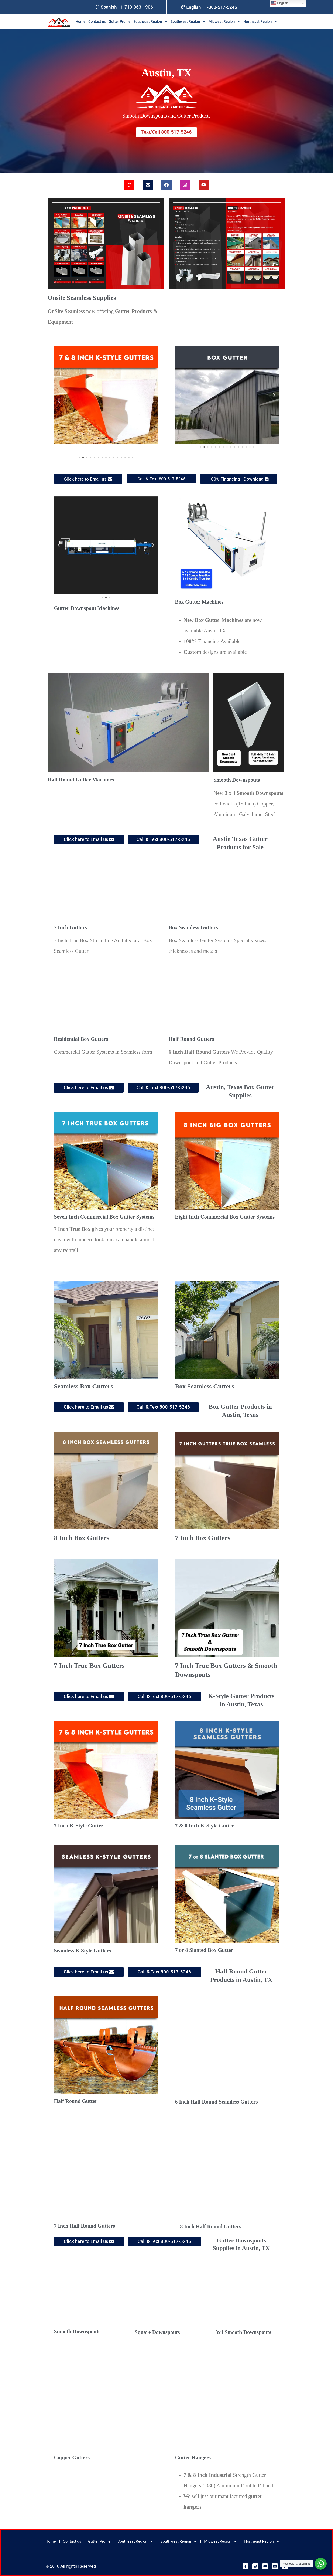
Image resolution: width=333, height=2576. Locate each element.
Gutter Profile (119, 21)
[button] (58, 402)
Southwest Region (188, 22)
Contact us (97, 21)
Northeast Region (260, 22)
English (279, 3)
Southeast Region (150, 22)
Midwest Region (224, 22)
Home (80, 21)
